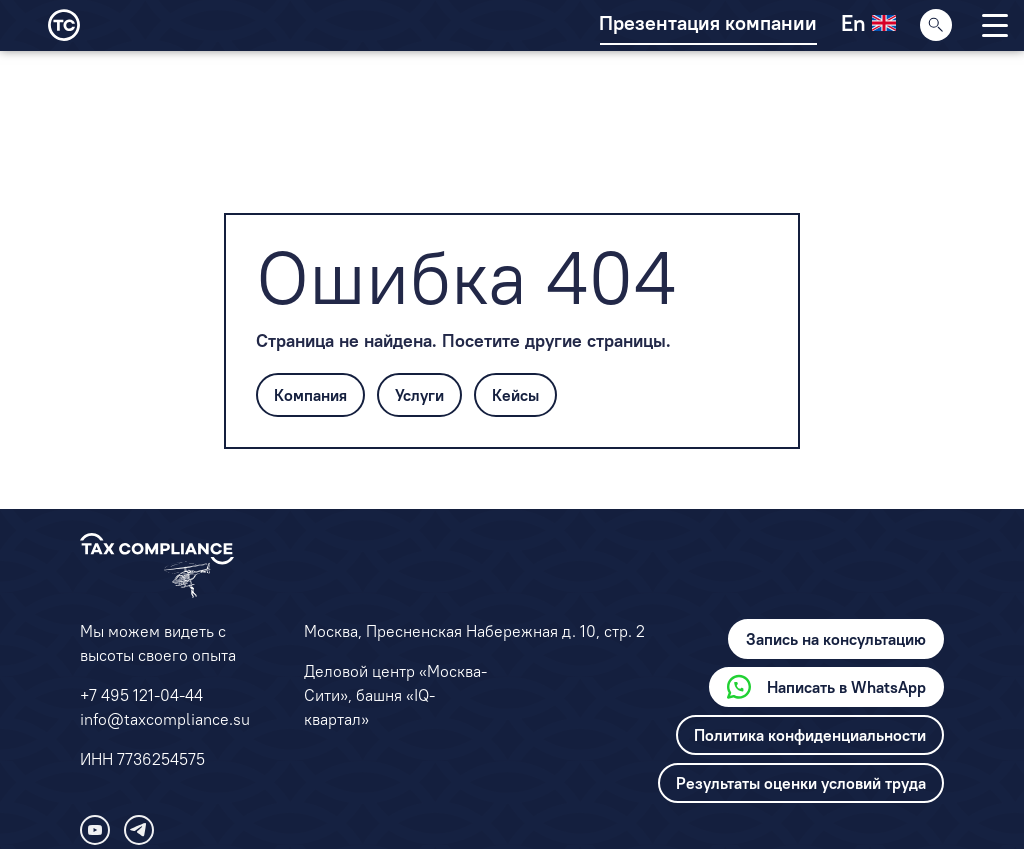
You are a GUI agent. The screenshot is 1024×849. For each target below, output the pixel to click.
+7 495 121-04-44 (141, 695)
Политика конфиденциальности (810, 735)
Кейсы (515, 395)
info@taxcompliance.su (165, 719)
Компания (310, 395)
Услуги (419, 395)
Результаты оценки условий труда (801, 783)
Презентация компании (708, 22)
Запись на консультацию (836, 639)
